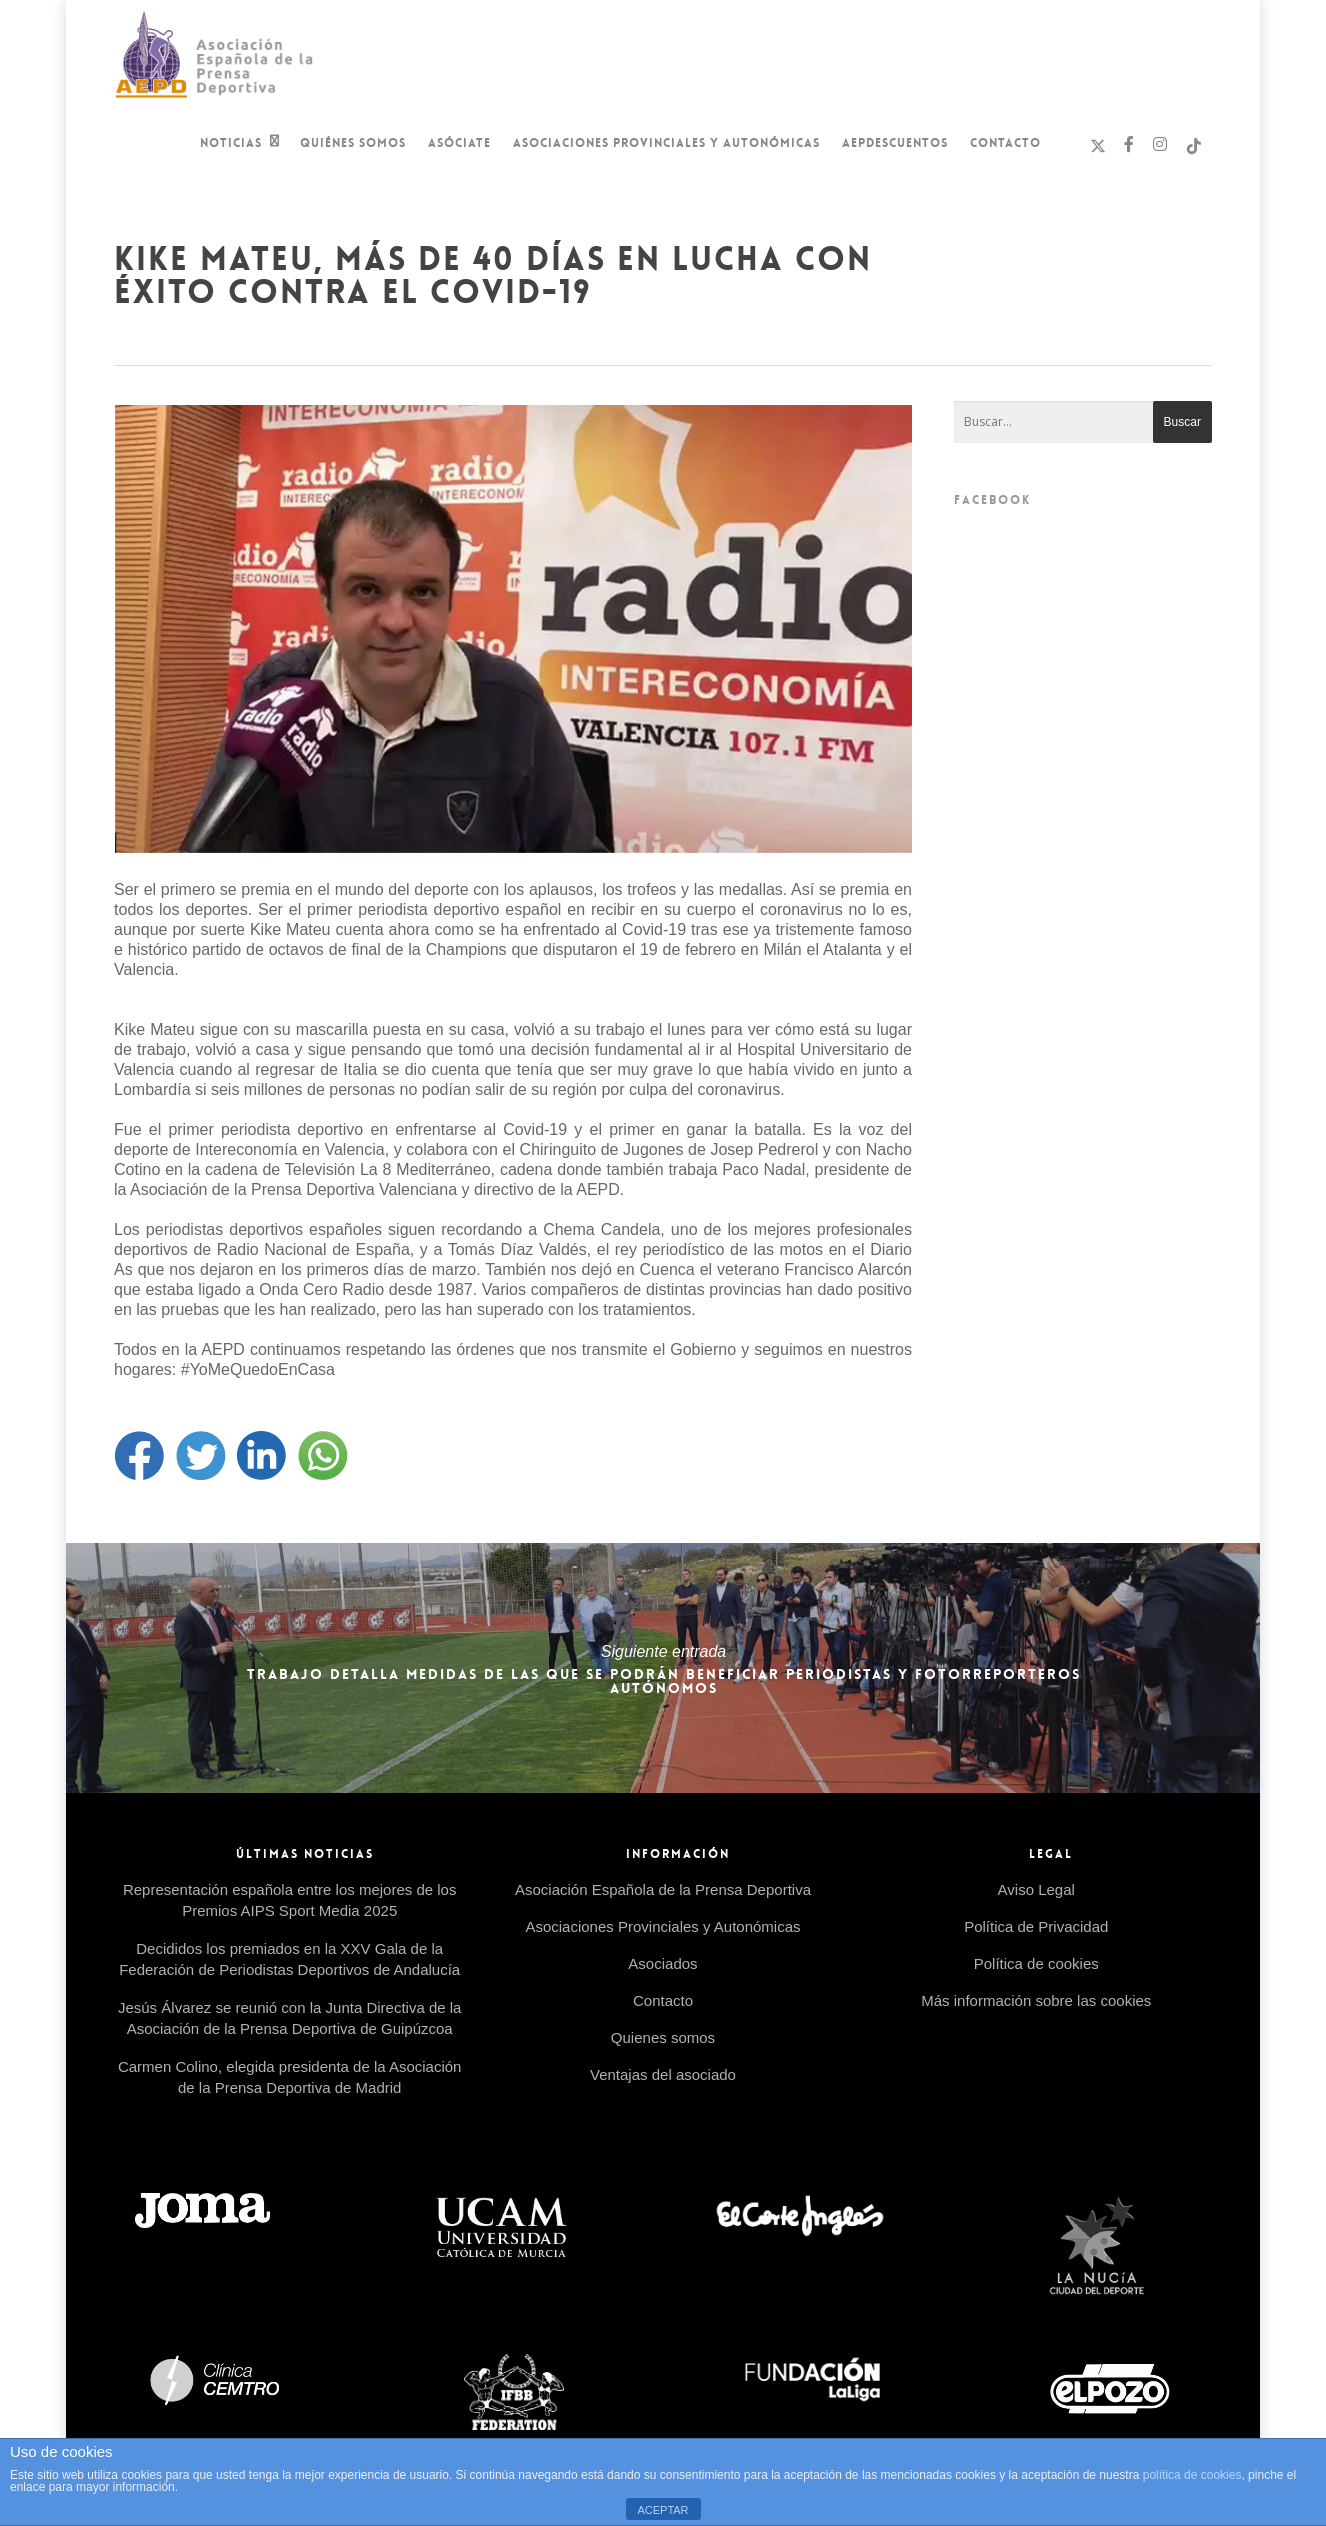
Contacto (1005, 143)
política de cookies (1192, 2475)
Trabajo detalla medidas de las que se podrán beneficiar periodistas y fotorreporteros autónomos (663, 1668)
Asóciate (459, 143)
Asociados (662, 1963)
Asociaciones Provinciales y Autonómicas (666, 143)
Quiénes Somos (353, 143)
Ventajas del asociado (663, 2074)
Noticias (240, 145)
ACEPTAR (662, 2510)
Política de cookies (1036, 1963)
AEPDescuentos (895, 143)
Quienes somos (663, 2037)
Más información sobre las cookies (1036, 2000)
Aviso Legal (1036, 1889)
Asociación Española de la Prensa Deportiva (663, 1889)
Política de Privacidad (1036, 1926)
